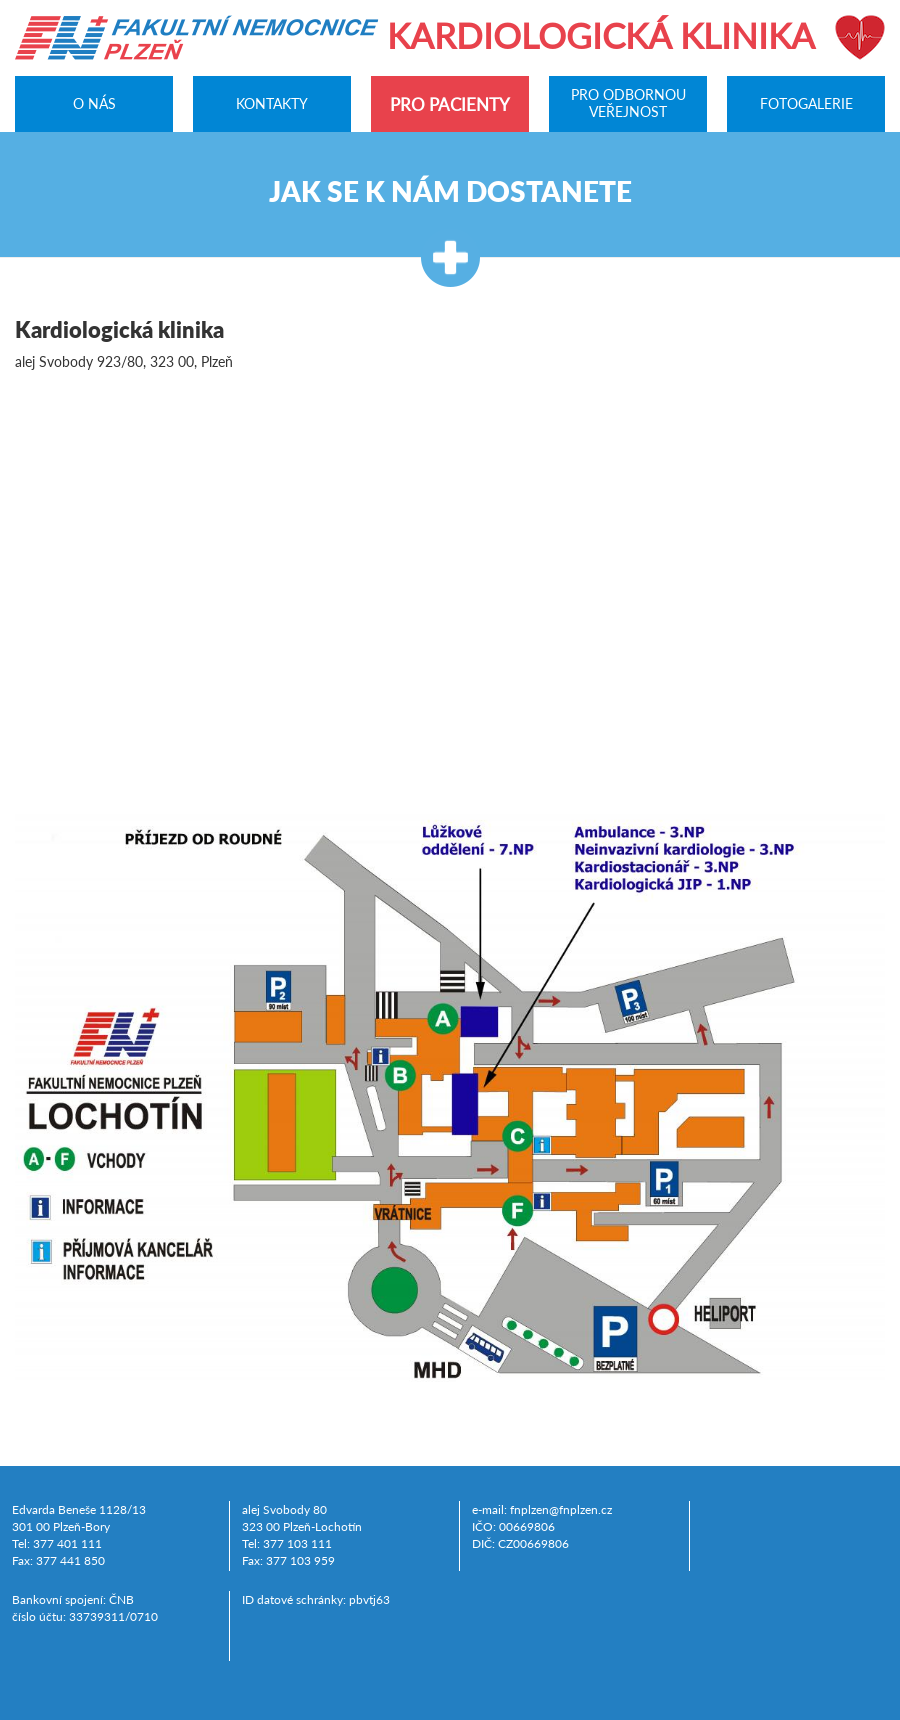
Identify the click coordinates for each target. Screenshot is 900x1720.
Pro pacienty (450, 104)
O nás (94, 103)
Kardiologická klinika (601, 35)
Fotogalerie (806, 103)
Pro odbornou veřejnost (628, 103)
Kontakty (272, 103)
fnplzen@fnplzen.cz (561, 1509)
